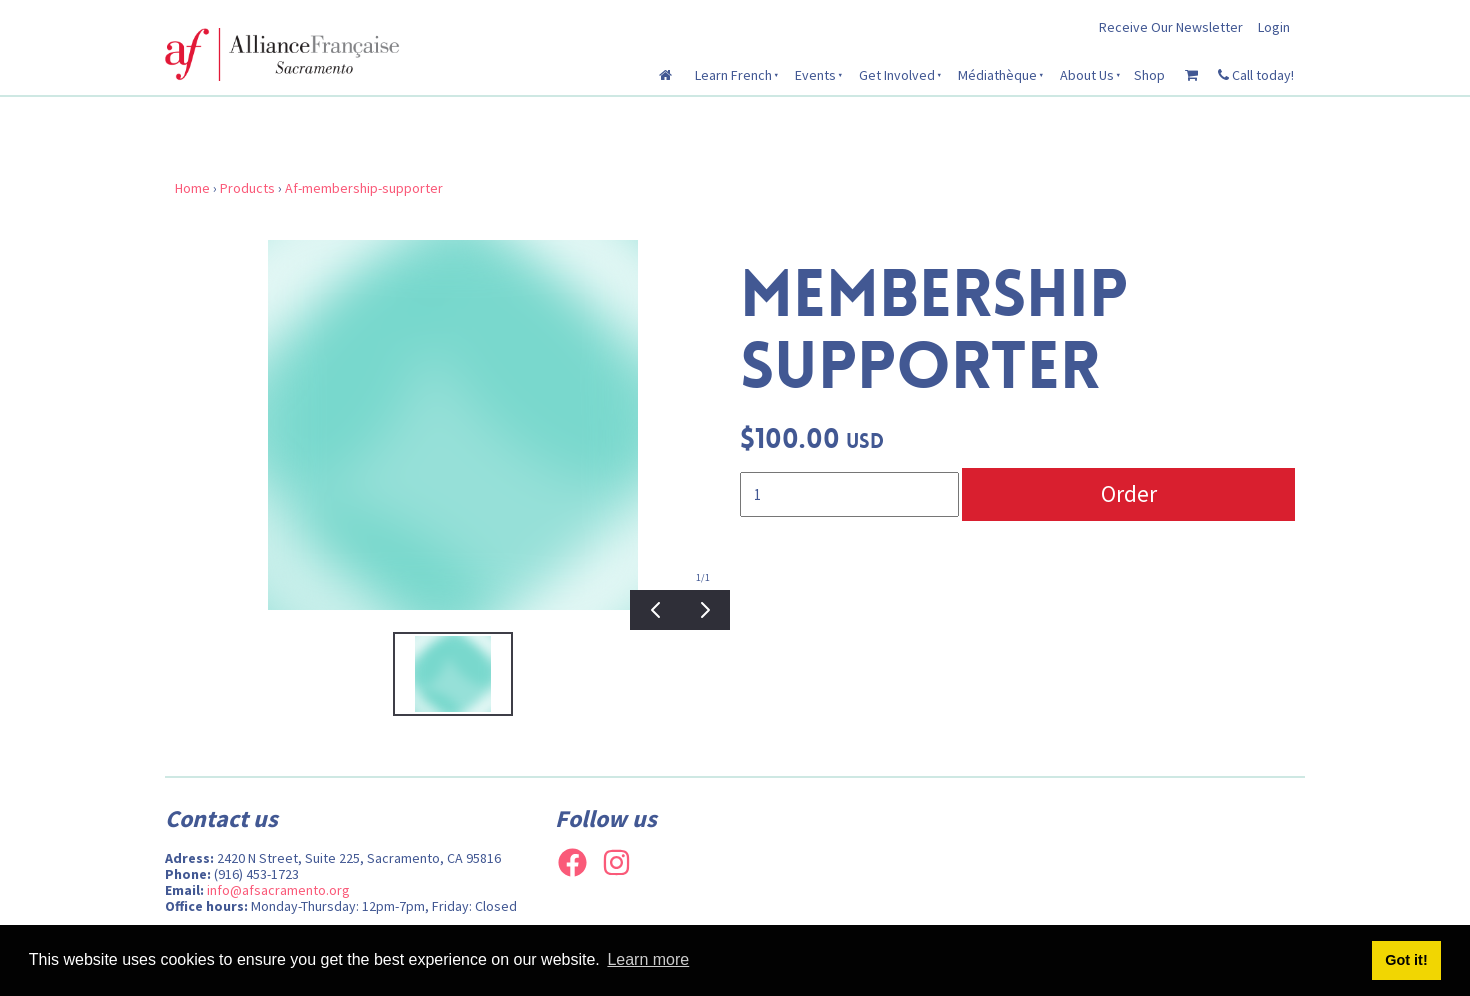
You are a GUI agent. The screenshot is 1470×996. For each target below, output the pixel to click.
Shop (1149, 75)
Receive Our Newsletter (1171, 27)
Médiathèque (997, 75)
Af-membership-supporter (364, 188)
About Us (1087, 75)
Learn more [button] (648, 959)
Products (247, 188)
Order (1129, 493)
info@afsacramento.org (278, 890)
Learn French (733, 75)
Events (815, 75)
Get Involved (897, 75)
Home (192, 188)
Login (1274, 27)
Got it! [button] (1406, 960)
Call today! (1256, 75)
